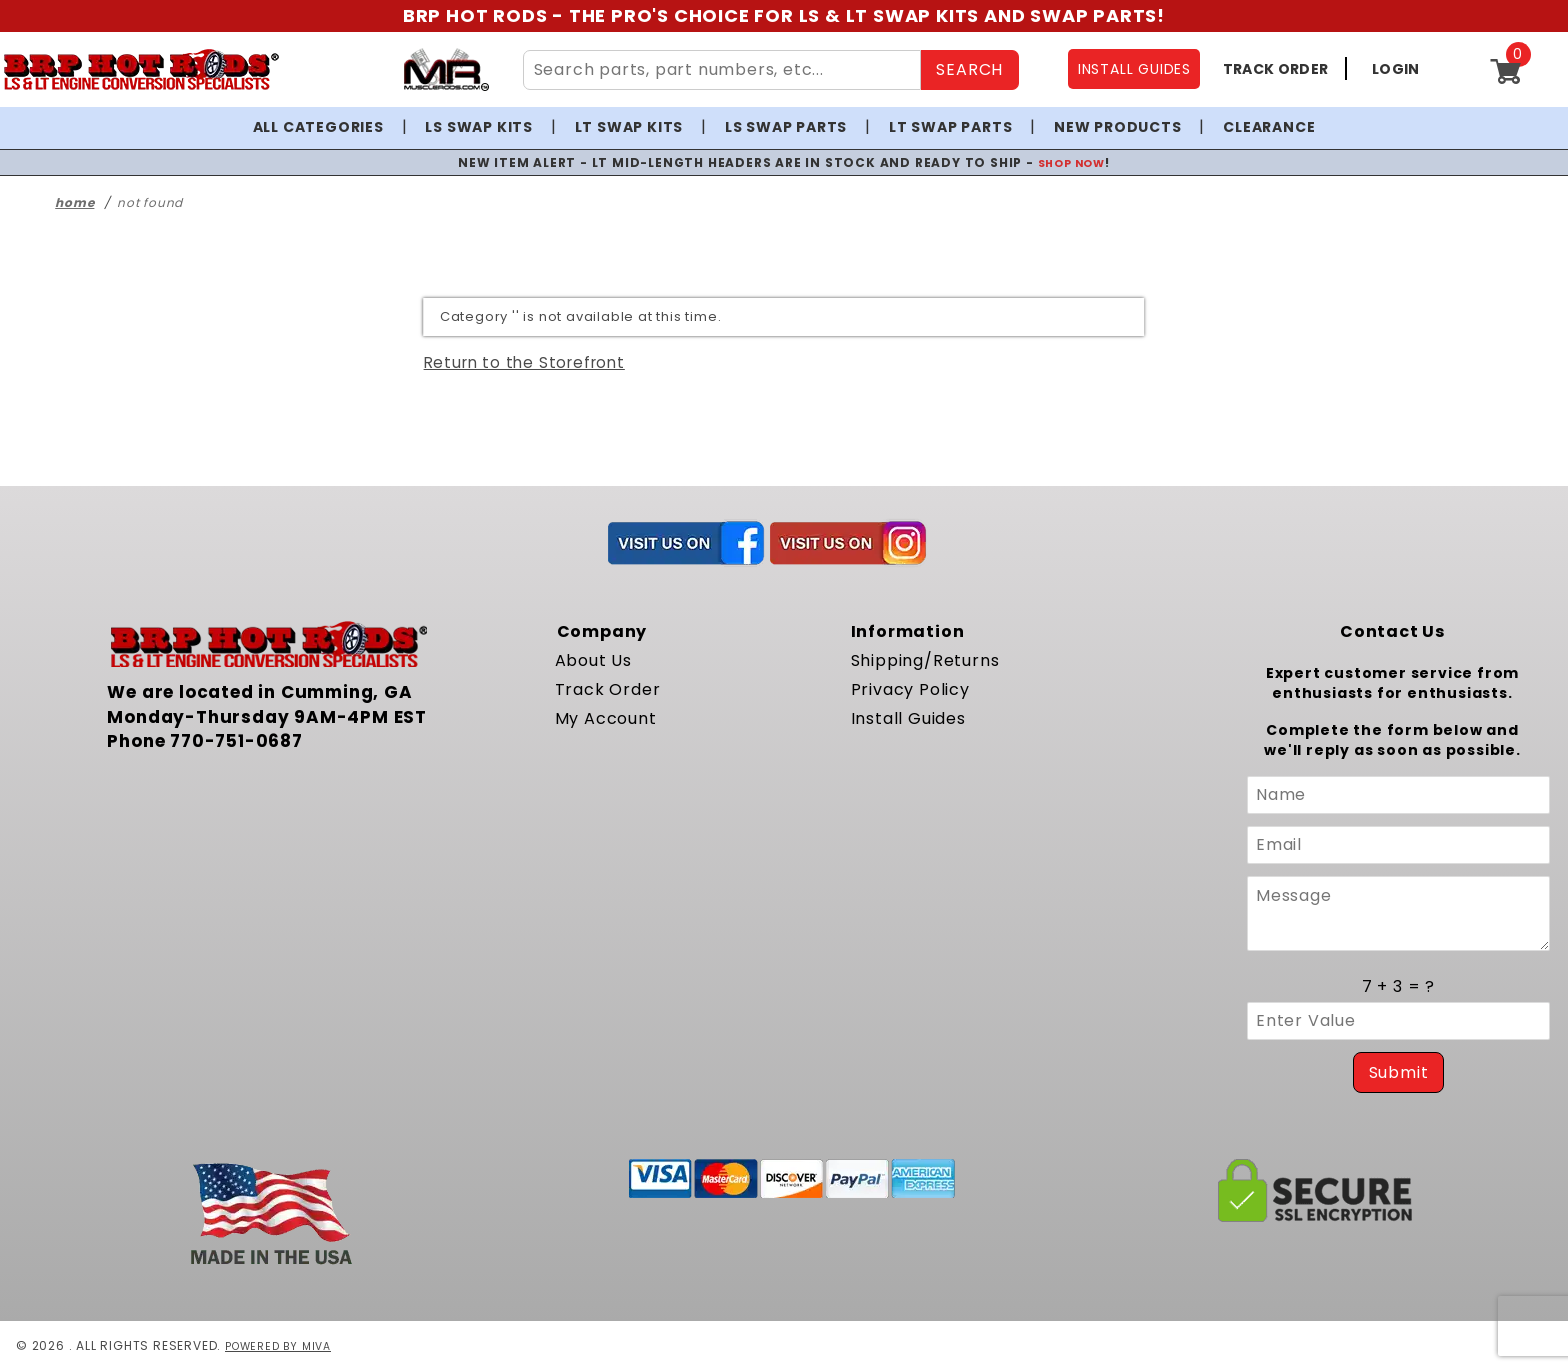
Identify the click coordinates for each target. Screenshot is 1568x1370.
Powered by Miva (283, 1345)
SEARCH (969, 69)
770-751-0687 (236, 741)
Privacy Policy (910, 689)
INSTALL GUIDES (1134, 69)
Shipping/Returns (925, 660)
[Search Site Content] (722, 70)
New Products (1118, 127)
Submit (1399, 1072)
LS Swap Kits (479, 127)
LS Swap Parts (786, 127)
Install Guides (908, 718)
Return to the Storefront (524, 362)
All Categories (318, 127)
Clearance (1269, 127)
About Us (593, 660)
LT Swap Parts (950, 127)
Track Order (608, 689)
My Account (606, 718)
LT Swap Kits (629, 127)
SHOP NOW (1071, 162)
